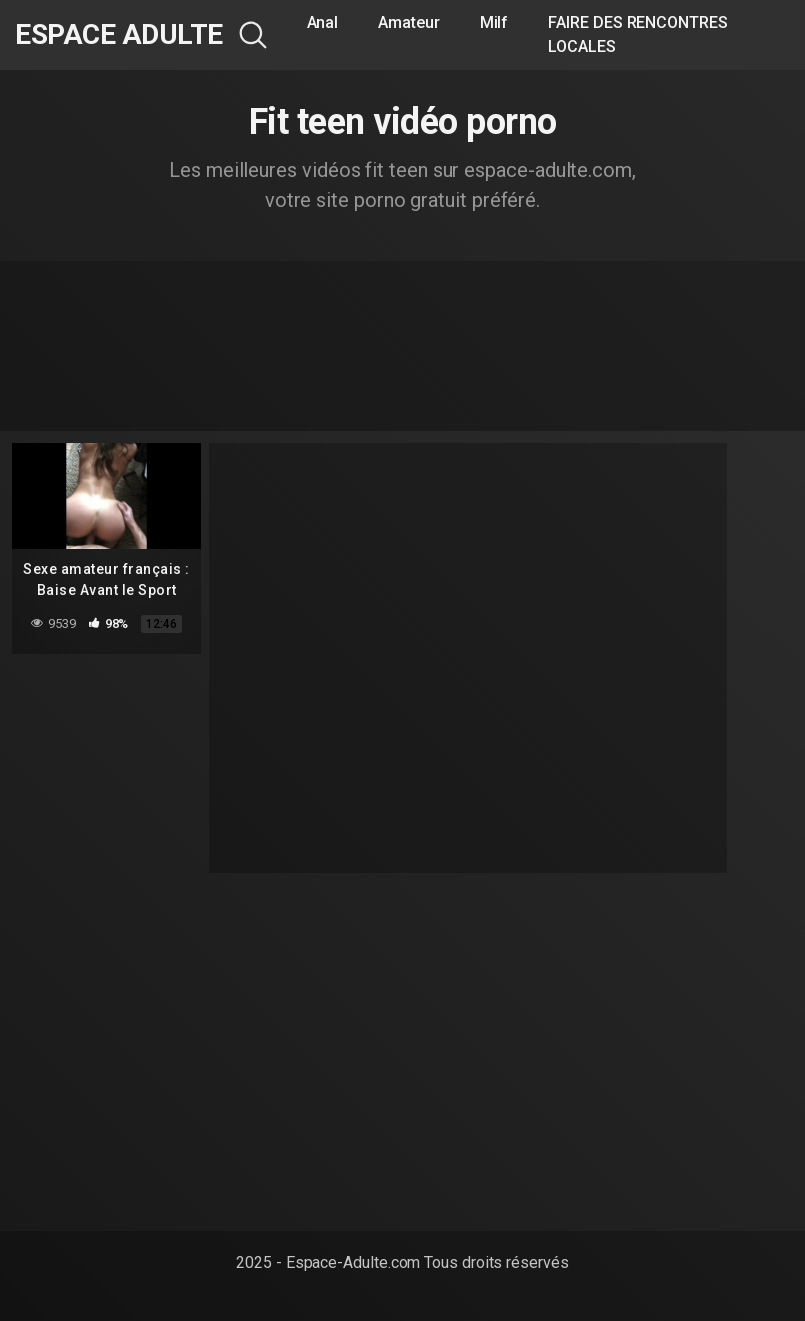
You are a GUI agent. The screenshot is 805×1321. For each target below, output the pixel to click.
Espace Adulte (119, 35)
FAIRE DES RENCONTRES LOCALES (637, 34)
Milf (494, 22)
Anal (323, 22)
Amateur (408, 22)
